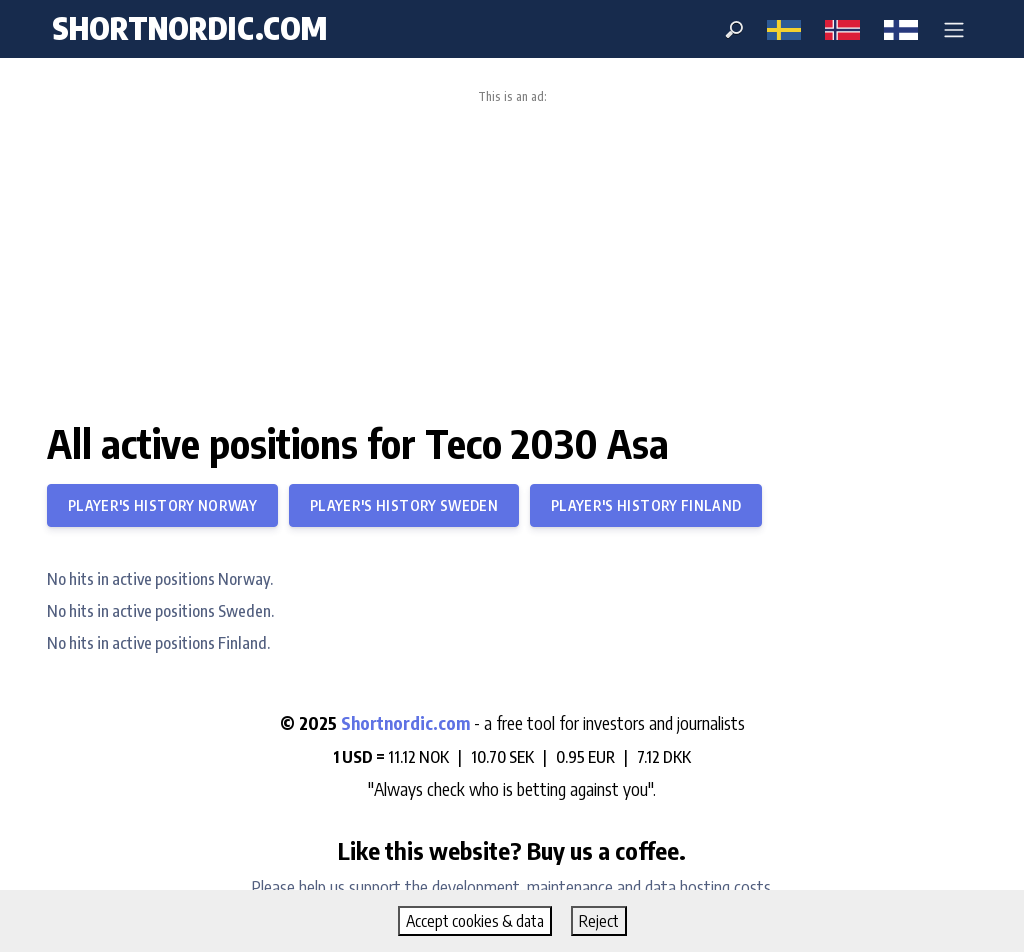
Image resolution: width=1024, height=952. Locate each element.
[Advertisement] (512, 254)
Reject (599, 921)
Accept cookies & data (475, 921)
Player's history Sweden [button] (404, 505)
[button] (954, 29)
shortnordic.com (189, 28)
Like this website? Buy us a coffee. (512, 850)
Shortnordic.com (405, 723)
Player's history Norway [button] (162, 505)
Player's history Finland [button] (646, 505)
